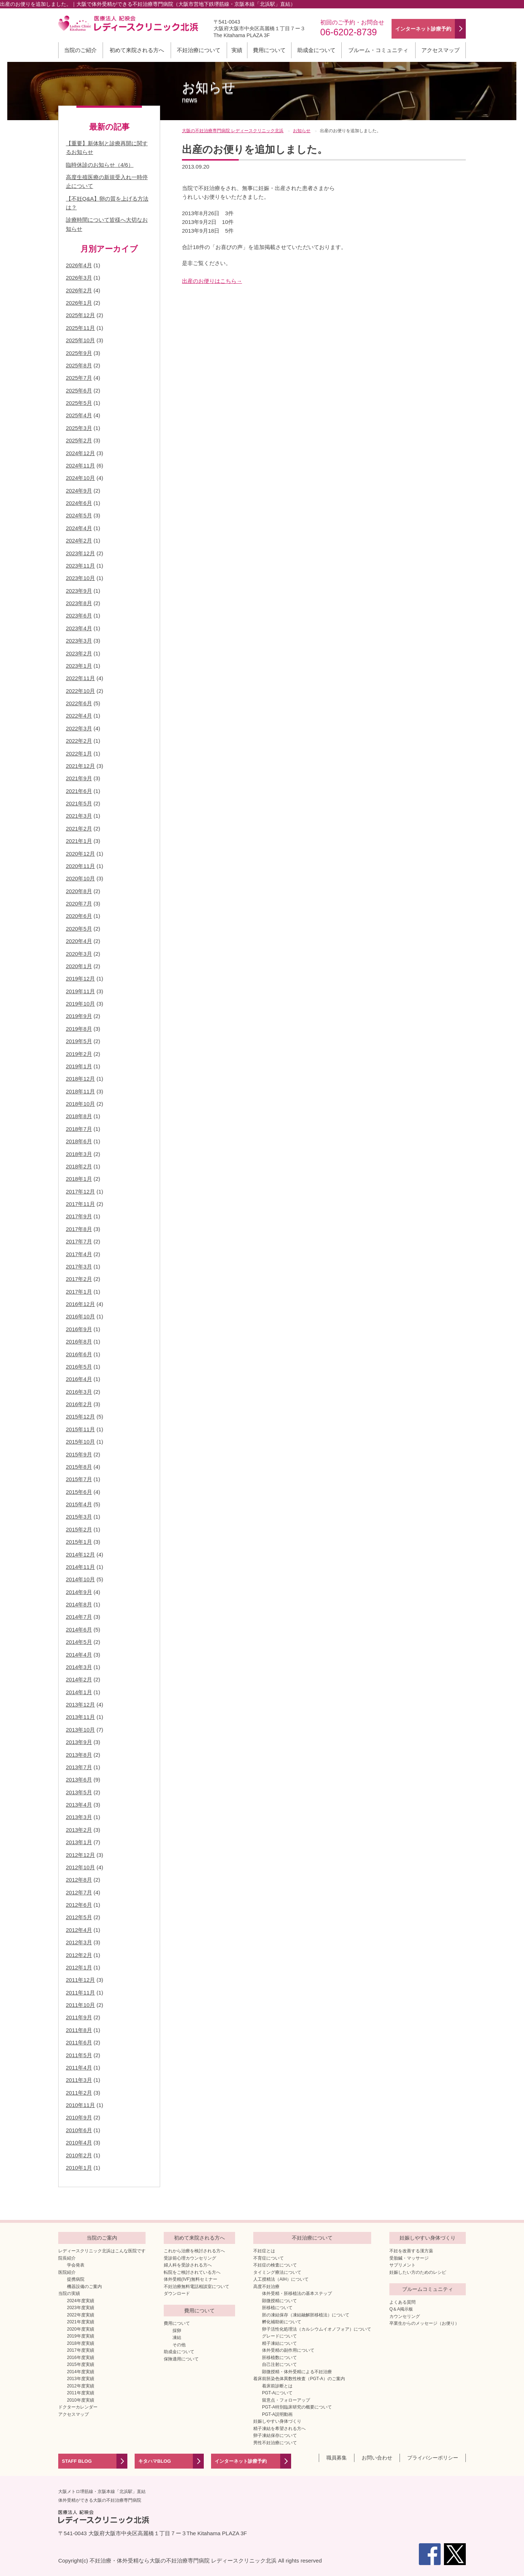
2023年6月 (79, 615)
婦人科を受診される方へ (188, 2265)
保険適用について (181, 2359)
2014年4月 (79, 1655)
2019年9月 (79, 1016)
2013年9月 (79, 1742)
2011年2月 (79, 2093)
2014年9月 (79, 1592)
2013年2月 (79, 1830)
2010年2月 (79, 2155)
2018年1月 (79, 1179)
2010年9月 (79, 2117)
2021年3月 (79, 816)
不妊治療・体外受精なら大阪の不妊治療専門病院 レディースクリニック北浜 (183, 2560)
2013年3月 (79, 1817)
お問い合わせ (377, 2458)
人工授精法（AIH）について (281, 2279)
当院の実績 (69, 2293)
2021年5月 (79, 803)
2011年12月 (80, 1980)
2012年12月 (80, 1855)
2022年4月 (79, 716)
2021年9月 (79, 778)
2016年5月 (79, 1367)
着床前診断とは (277, 2385)
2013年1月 (79, 1842)
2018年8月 (79, 1116)
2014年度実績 (80, 2371)
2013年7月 (79, 1767)
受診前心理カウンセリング (190, 2258)
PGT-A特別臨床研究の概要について (297, 2407)
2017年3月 (79, 1266)
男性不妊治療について (275, 2442)
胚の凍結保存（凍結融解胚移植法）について (305, 2314)
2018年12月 (80, 1079)
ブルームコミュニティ (427, 2289)
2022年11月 (80, 678)
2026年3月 (79, 278)
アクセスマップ (440, 50)
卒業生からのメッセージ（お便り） (424, 2323)
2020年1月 (79, 966)
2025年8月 (79, 365)
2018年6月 (79, 1141)
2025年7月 (79, 378)
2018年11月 (80, 1091)
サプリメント (402, 2265)
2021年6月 (79, 791)
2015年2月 (79, 1529)
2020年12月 (80, 854)
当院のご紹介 (80, 50)
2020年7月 (79, 903)
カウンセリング (404, 2316)
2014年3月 (79, 1667)
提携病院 (75, 2279)
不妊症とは (264, 2250)
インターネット (423, 29)
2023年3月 (79, 641)
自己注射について (279, 2364)
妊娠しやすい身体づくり (277, 2421)
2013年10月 (80, 1730)
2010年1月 (79, 2168)
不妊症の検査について (275, 2265)
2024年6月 (79, 503)
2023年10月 (80, 578)
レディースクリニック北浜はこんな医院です (102, 2250)
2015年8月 (79, 1467)
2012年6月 (79, 1905)
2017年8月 (79, 1229)
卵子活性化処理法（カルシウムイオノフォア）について (316, 2329)
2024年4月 (79, 528)
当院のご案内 (102, 2238)
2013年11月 (80, 1717)
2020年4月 (79, 941)
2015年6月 (79, 1492)
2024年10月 (80, 478)
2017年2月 (79, 1279)
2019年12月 (80, 978)
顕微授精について (279, 2300)
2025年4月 (79, 415)
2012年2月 (79, 1955)
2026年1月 (79, 303)
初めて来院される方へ (137, 50)
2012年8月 (79, 1880)
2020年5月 (79, 929)
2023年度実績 (80, 2307)
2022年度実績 (80, 2314)
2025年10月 (80, 340)
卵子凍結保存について (275, 2435)
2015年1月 (79, 1542)
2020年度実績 (80, 2329)
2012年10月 (80, 1867)
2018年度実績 (80, 2343)
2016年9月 (79, 1329)
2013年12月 (80, 1704)
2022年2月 (79, 741)
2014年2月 (79, 1679)
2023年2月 (79, 653)
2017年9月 (79, 1216)
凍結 (176, 2337)
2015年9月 (79, 1454)
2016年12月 (80, 1304)
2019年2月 (79, 1054)
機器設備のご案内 (84, 2286)
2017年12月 (80, 1191)
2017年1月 (79, 1292)
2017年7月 (79, 1241)
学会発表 (75, 2265)
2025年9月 (79, 353)
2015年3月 (79, 1517)
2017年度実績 (80, 2350)
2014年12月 (80, 1554)
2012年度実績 (80, 2385)
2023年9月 (79, 591)
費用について (269, 50)
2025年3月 (79, 428)
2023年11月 (80, 566)
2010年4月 (79, 2142)
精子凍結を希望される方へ (279, 2428)
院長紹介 (67, 2258)
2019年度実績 (80, 2336)
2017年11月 (80, 1204)
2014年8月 (79, 1604)
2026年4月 (79, 265)
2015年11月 (80, 1429)
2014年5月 (79, 1642)
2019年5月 (79, 1041)
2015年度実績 (80, 2364)
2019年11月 (80, 991)
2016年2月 (79, 1404)
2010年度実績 (80, 2400)
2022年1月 (79, 753)
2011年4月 (79, 2067)
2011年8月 (79, 2030)
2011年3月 (79, 2080)
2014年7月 (79, 1617)
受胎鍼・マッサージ (409, 2258)
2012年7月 (79, 1892)
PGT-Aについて (277, 2392)
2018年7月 (79, 1129)
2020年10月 (80, 878)
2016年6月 (79, 1354)
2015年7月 (79, 1479)
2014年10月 (80, 1579)
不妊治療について (199, 50)
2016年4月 (79, 1379)
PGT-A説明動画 (277, 2414)
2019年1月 (79, 1066)
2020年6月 (79, 916)
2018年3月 (79, 1154)
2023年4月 (79, 628)
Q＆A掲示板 (401, 2309)
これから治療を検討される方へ (194, 2250)
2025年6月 (79, 390)
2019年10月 (80, 1004)
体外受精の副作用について (288, 2350)
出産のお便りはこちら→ (212, 281)
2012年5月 (79, 1917)
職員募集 (336, 2458)
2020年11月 (80, 866)
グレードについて (279, 2336)
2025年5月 (79, 403)
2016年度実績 (80, 2357)
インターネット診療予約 (241, 2461)
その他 (179, 2344)
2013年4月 (79, 1805)
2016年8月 (79, 1341)
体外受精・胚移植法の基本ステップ (297, 2293)
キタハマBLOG (154, 2461)
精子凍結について (279, 2343)
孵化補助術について (281, 2321)
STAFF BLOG (77, 2461)
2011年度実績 (80, 2392)
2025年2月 (79, 440)
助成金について (316, 50)
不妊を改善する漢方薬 (411, 2250)
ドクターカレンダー (78, 2407)
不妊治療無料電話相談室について (196, 2286)
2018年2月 (79, 1166)
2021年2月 (79, 828)
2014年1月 (79, 1692)
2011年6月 (79, 2042)
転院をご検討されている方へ (192, 2272)
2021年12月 (80, 766)
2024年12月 (80, 453)
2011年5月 (79, 2055)
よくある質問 (402, 2302)
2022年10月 (80, 691)
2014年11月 (80, 1567)
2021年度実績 (80, 2321)
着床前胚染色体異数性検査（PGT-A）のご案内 (299, 2378)
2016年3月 (79, 1392)
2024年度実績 (80, 2300)
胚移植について (277, 2307)
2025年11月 (80, 328)
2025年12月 (80, 315)
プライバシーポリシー (432, 2458)
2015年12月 (80, 1416)
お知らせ (208, 91)
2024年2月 (79, 540)
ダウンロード (177, 2293)
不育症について (268, 2258)
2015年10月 (80, 1442)
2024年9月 (79, 491)
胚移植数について (279, 2357)
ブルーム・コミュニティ (378, 50)
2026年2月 (79, 290)
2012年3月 (79, 1942)
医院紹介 (67, 2272)
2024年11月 (80, 465)
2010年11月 (80, 2105)
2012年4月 (79, 1930)
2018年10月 (80, 1104)
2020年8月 (79, 891)
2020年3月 (79, 954)
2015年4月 (79, 1504)
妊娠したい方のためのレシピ (417, 2272)
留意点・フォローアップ (286, 2400)
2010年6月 (79, 2130)
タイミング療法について (277, 2272)
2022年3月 (79, 728)
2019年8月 (79, 1029)
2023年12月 (80, 553)
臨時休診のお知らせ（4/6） (100, 165)
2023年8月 (79, 603)
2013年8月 (79, 1755)
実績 (236, 50)
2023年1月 (79, 666)
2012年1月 (79, 1967)
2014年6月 (79, 1629)
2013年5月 (79, 1792)
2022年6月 (79, 703)
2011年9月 (79, 2017)
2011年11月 (80, 1992)
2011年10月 (80, 2005)
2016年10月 (80, 1316)
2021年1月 (79, 841)
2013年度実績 (80, 2378)
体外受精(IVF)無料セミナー (190, 2279)
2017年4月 (79, 1254)
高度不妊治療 (266, 2286)
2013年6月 (79, 1779)
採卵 (176, 2330)
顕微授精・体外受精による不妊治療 (297, 2371)
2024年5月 (79, 515)
